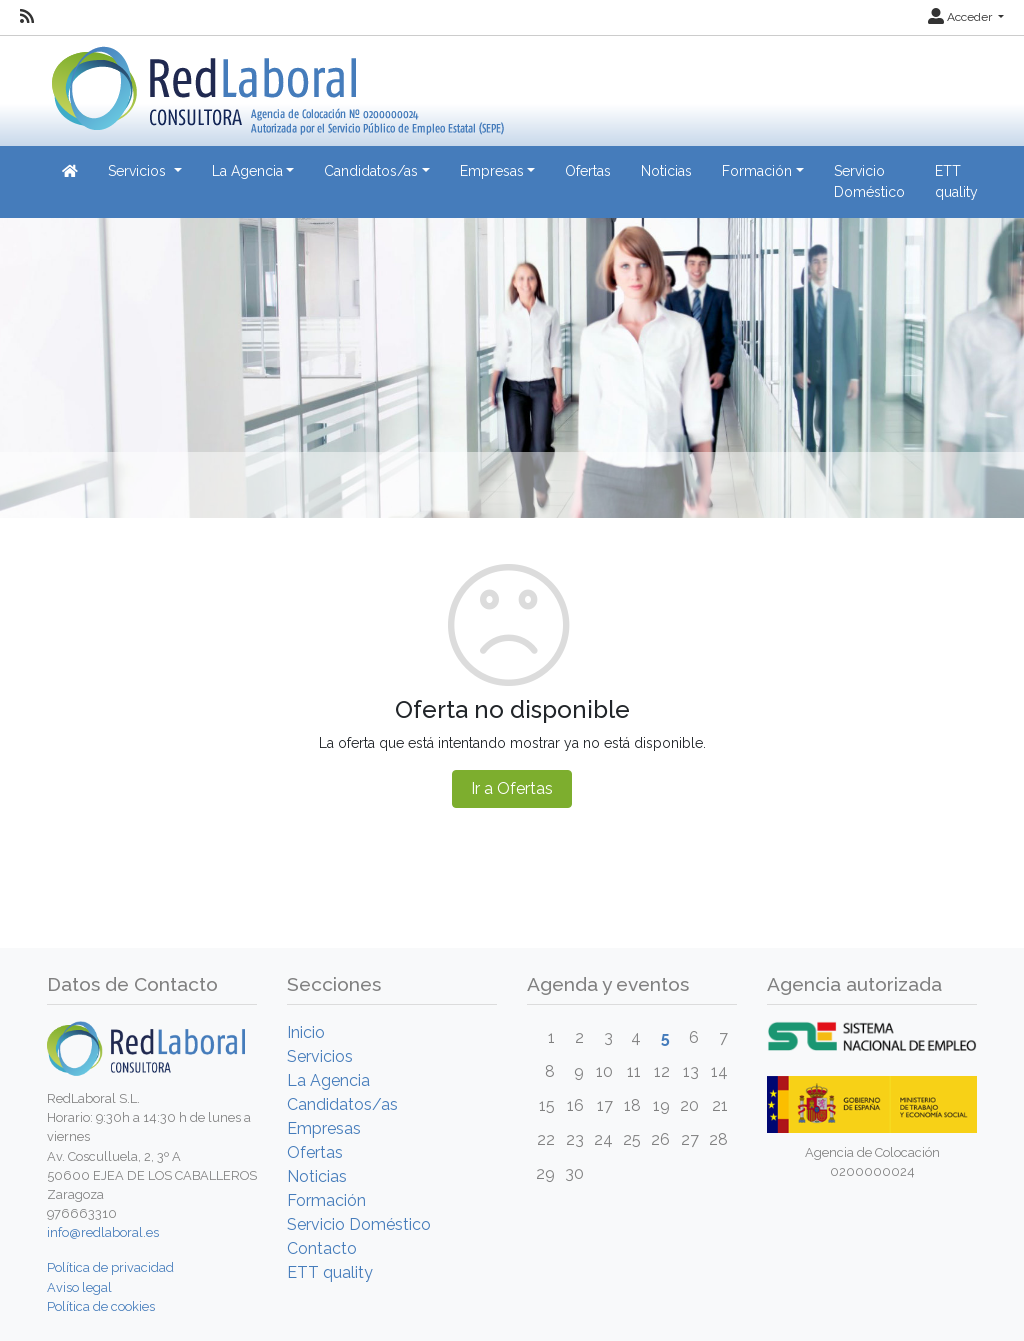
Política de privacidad (110, 1267)
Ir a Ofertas (512, 788)
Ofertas (588, 171)
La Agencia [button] (247, 171)
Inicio (306, 1032)
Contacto (322, 1248)
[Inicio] (275, 83)
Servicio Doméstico (869, 181)
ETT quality (956, 181)
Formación (326, 1200)
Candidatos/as (342, 1104)
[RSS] (27, 17)
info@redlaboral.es (103, 1232)
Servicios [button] (139, 171)
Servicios (320, 1056)
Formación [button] (757, 171)
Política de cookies (101, 1306)
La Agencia (328, 1080)
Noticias (666, 171)
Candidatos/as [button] (371, 171)
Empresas (324, 1128)
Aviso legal (79, 1287)
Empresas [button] (492, 171)
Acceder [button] (961, 17)
